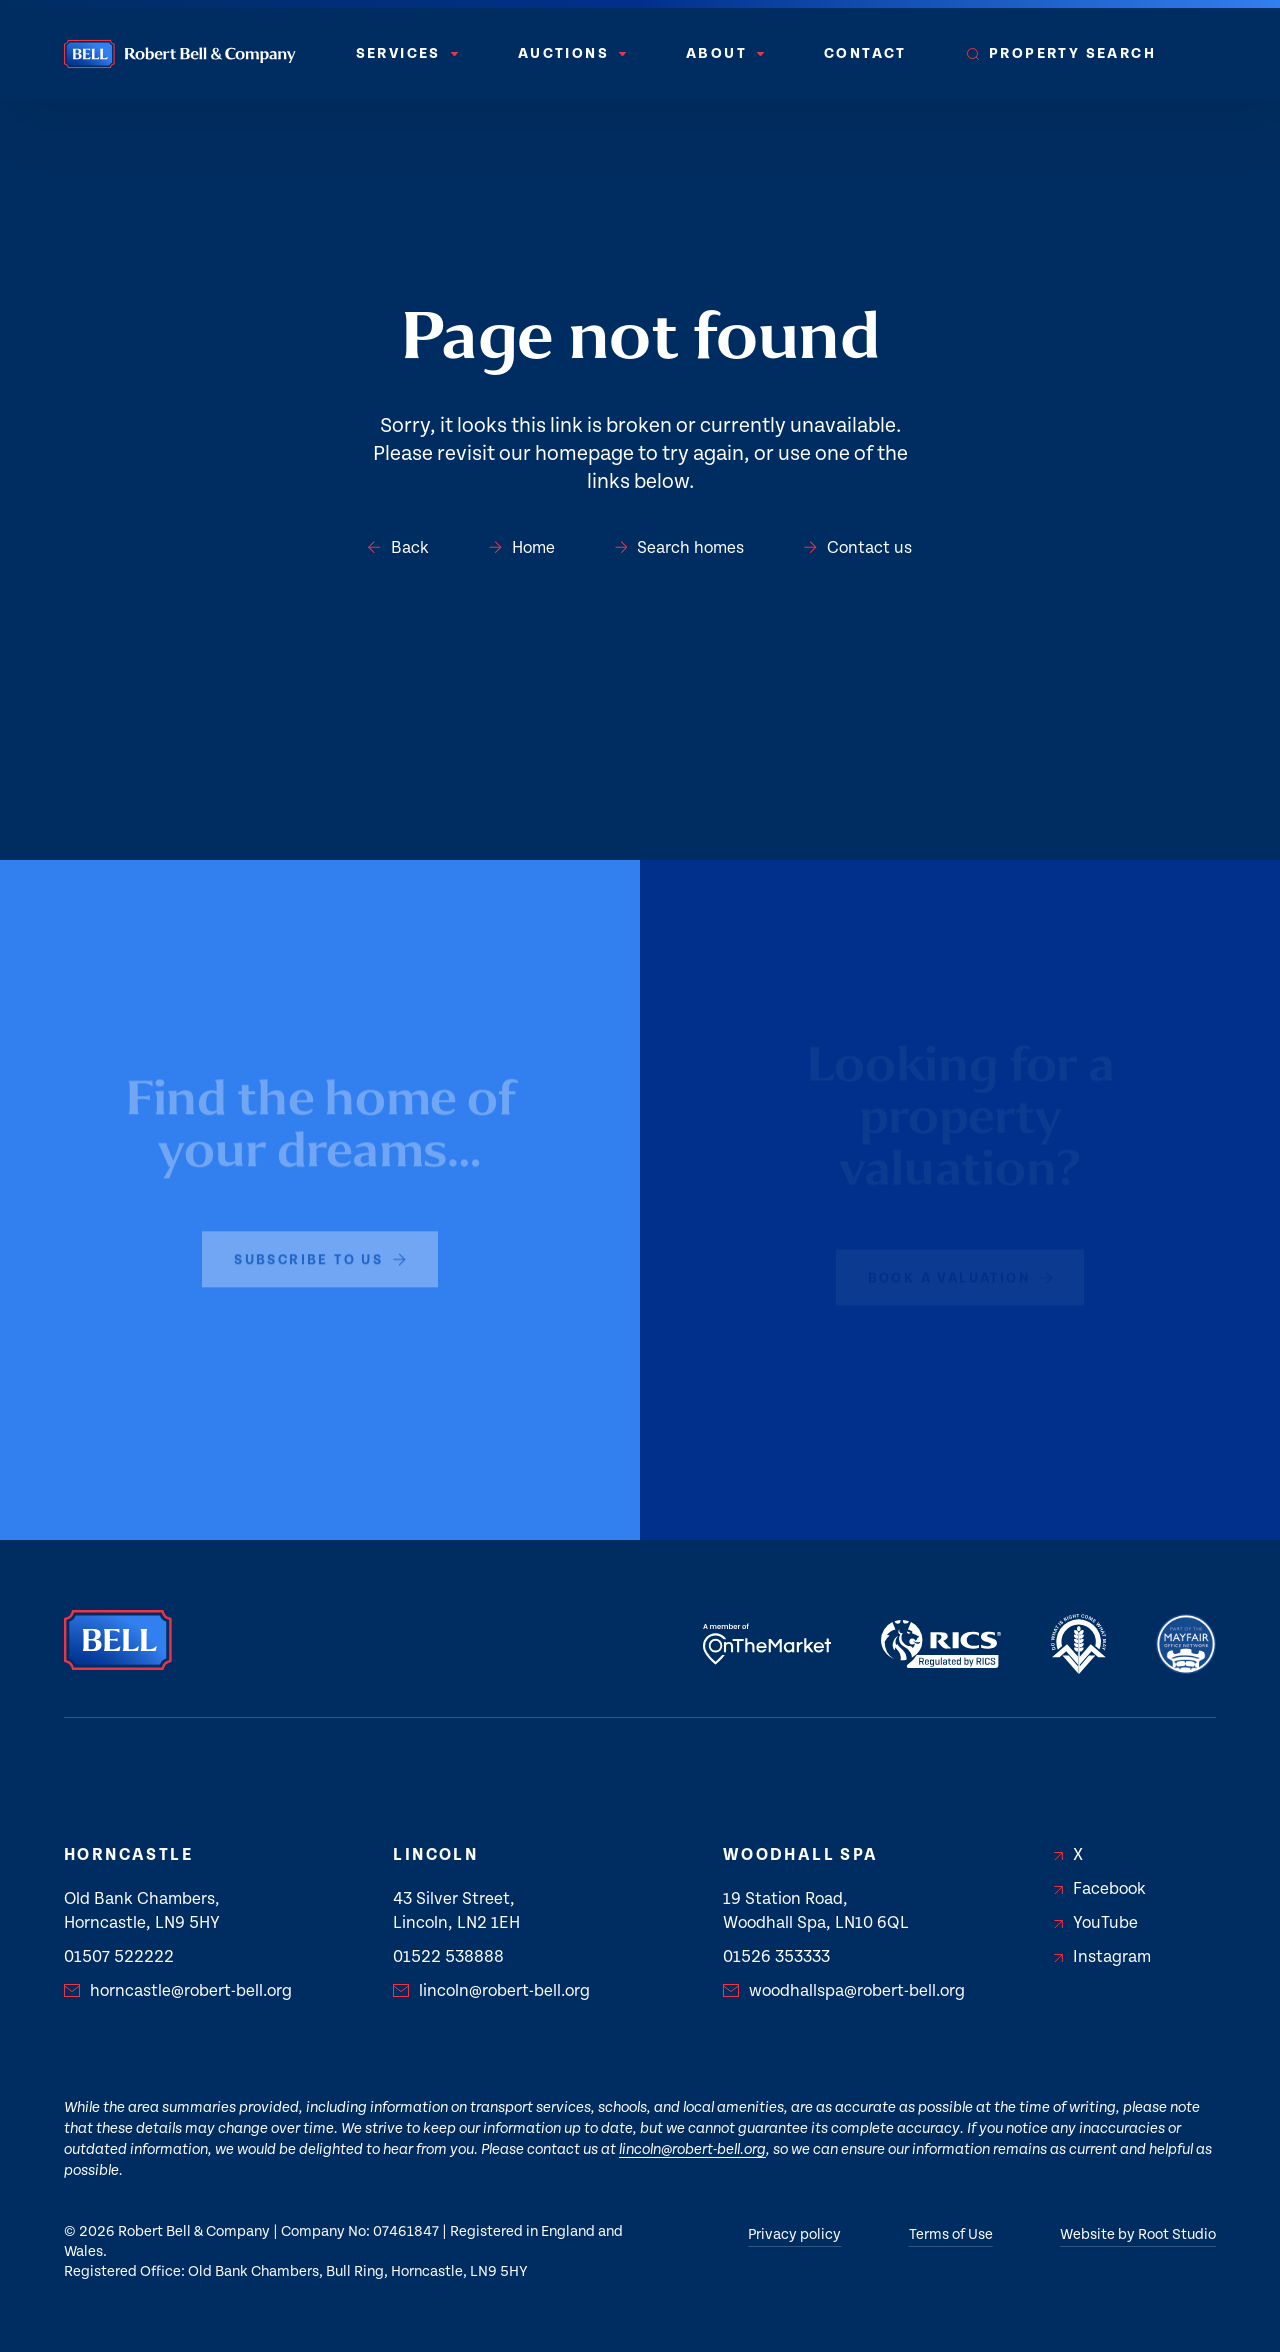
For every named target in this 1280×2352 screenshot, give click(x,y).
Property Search (1061, 53)
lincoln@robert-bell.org (491, 1991)
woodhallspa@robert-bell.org (844, 1991)
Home (522, 548)
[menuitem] (407, 54)
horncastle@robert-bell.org (178, 1991)
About (725, 53)
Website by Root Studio (1138, 2234)
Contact (865, 53)
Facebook (1100, 1889)
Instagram (1102, 1957)
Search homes (680, 548)
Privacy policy (794, 2234)
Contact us (858, 548)
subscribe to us (320, 1251)
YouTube (1096, 1923)
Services (407, 53)
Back (398, 548)
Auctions (572, 53)
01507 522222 (119, 1957)
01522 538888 (448, 1957)
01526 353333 (776, 1957)
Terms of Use (951, 2234)
